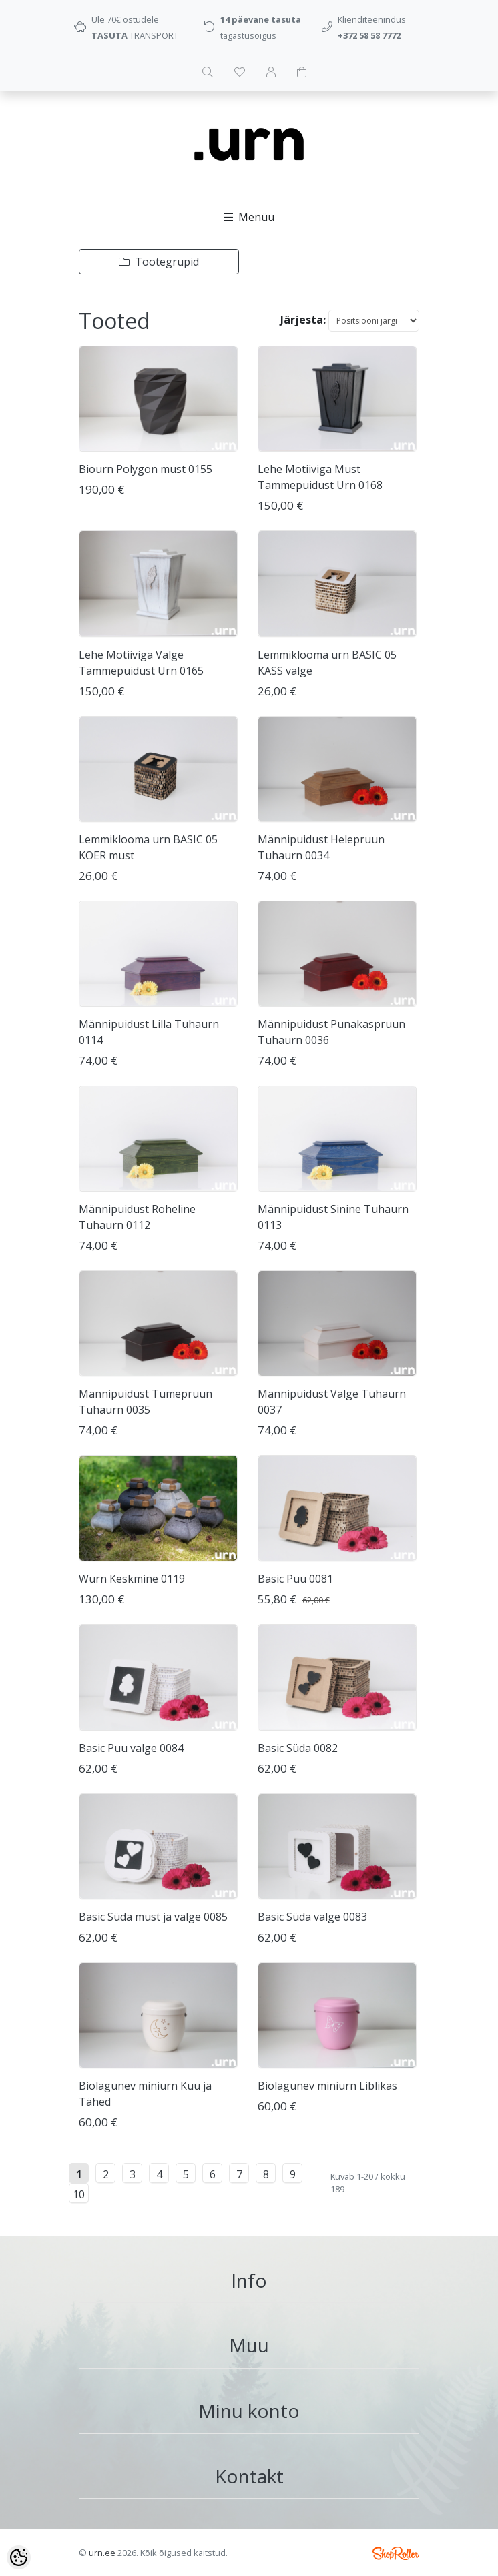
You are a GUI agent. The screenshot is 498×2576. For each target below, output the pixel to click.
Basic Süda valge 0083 (312, 1916)
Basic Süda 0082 (298, 1748)
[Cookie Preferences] (19, 2557)
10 (79, 2194)
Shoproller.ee (395, 2553)
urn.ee (102, 2553)
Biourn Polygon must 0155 (145, 469)
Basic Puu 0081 (295, 1578)
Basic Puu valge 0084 (131, 1748)
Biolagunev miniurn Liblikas (327, 2085)
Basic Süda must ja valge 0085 (153, 1916)
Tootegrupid (159, 261)
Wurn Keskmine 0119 (132, 1578)
